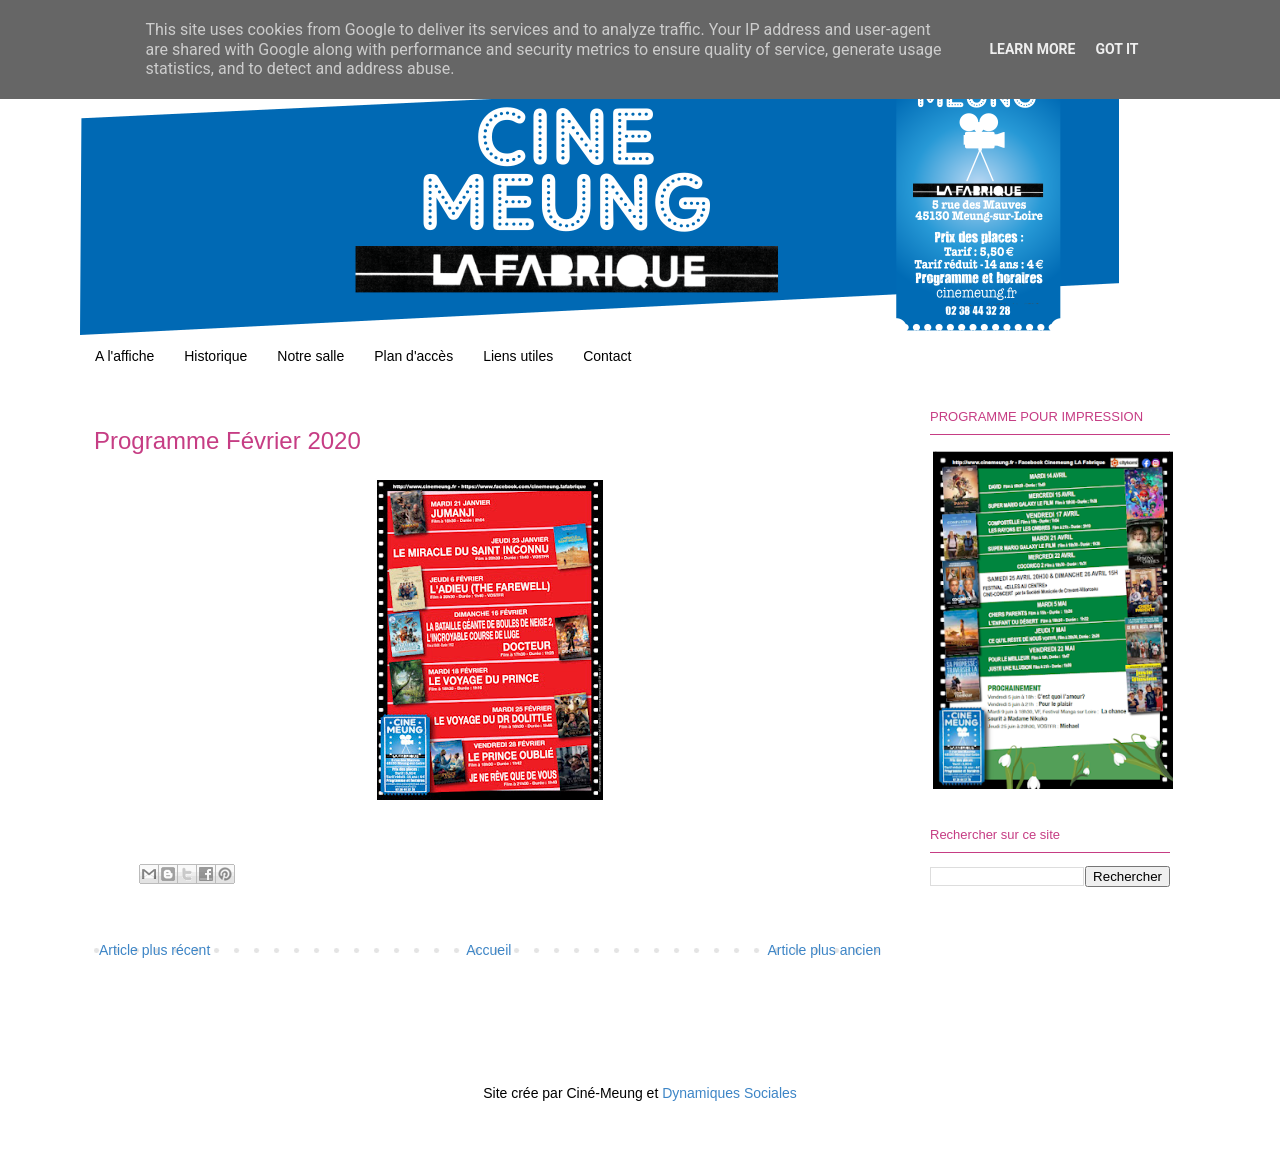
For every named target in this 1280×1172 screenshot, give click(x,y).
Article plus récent (154, 950)
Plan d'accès (413, 356)
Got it (1116, 49)
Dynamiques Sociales (729, 1093)
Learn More (1032, 49)
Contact (607, 356)
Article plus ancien (824, 950)
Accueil (488, 950)
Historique (215, 356)
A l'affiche (124, 356)
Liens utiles (518, 356)
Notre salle (310, 356)
